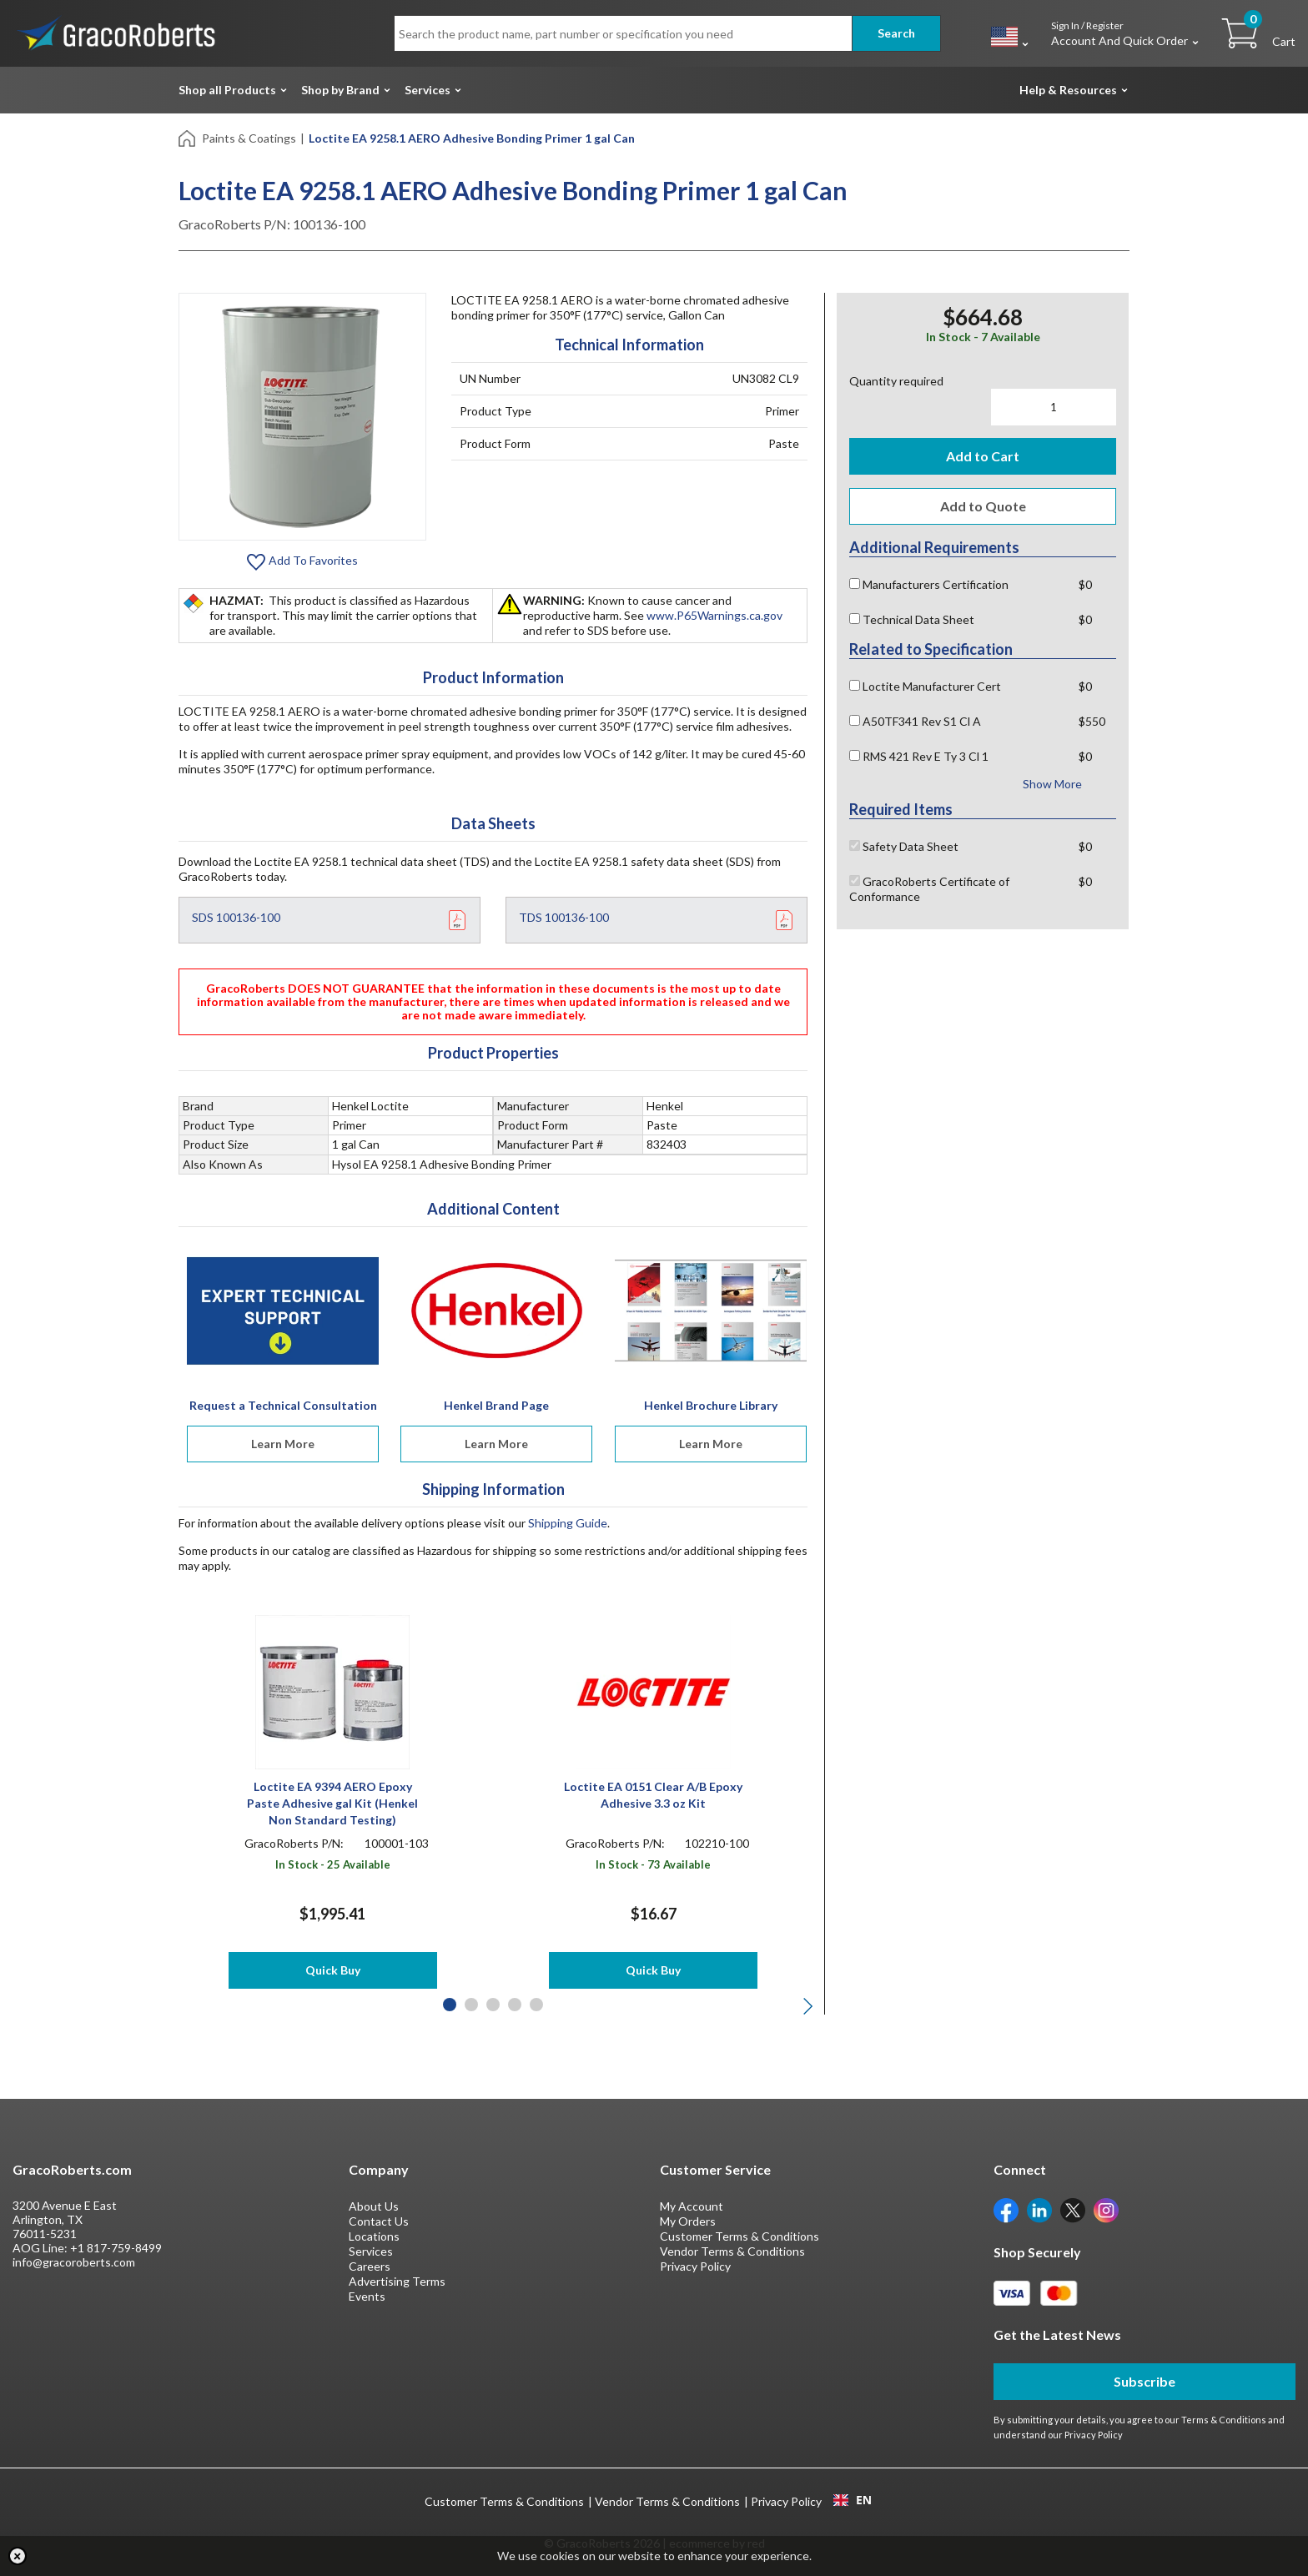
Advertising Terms (397, 2281)
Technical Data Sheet (911, 619)
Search (896, 33)
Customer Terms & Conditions (739, 2236)
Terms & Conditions (1223, 2419)
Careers (369, 2266)
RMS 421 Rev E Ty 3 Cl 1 (919, 756)
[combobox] (852, 2500)
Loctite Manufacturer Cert (925, 686)
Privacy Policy (695, 2266)
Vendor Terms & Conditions (732, 2251)
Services (427, 90)
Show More (1052, 784)
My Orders (688, 2221)
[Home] (188, 137)
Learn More (282, 1443)
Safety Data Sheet (903, 846)
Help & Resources (1068, 90)
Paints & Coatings (249, 138)
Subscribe (1144, 2381)
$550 (1092, 721)
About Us (374, 2206)
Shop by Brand (340, 90)
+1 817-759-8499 (116, 2248)
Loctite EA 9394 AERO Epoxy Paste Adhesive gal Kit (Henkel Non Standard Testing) (332, 1803)
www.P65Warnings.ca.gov (714, 615)
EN (852, 2500)
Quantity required (896, 381)
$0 (1085, 584)
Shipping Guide (567, 1523)
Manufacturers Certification (929, 584)
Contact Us (379, 2221)
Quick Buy (332, 1970)
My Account (691, 2206)
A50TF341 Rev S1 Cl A (915, 721)
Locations (374, 2236)
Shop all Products (227, 90)
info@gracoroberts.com (74, 2262)
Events (367, 2296)
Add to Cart (982, 456)
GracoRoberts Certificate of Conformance (929, 888)
